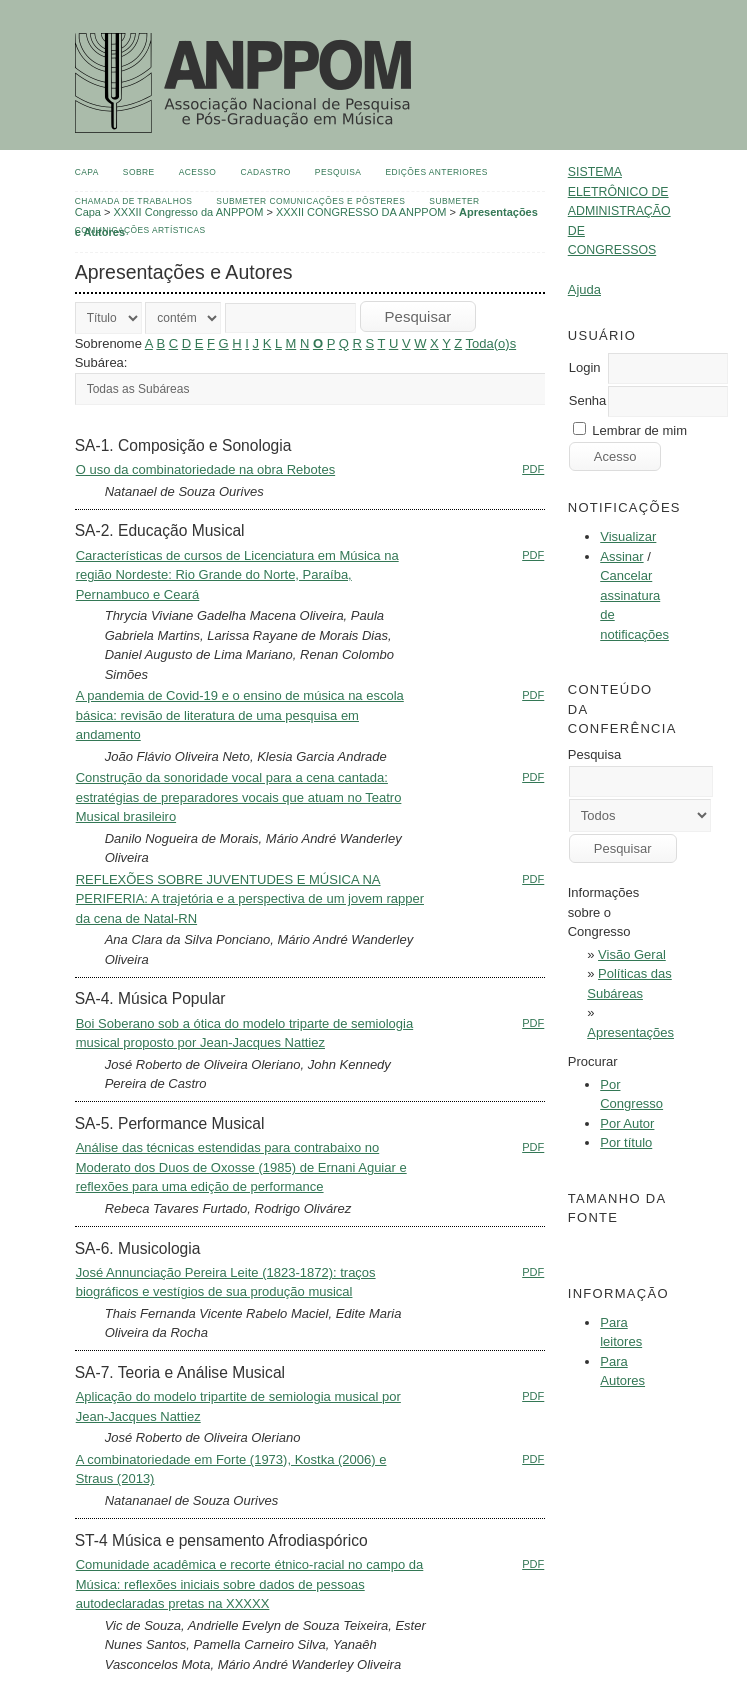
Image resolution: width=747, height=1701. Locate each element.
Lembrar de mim (639, 430)
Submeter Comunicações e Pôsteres (310, 201)
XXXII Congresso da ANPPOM (189, 212)
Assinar (621, 556)
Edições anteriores (437, 172)
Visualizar (628, 536)
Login (585, 367)
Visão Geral (632, 954)
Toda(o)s (491, 343)
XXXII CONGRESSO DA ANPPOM (361, 212)
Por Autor (627, 1123)
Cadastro (265, 172)
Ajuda (584, 289)
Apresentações (630, 1032)
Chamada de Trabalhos (134, 201)
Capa (87, 172)
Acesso (198, 172)
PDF (533, 469)
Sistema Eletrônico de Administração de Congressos (619, 211)
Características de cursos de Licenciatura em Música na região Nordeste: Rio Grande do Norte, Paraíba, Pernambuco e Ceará (237, 575)
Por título (626, 1142)
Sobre (139, 172)
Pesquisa (338, 172)
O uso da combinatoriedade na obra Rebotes (205, 469)
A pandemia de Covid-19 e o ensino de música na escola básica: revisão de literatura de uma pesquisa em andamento (240, 715)
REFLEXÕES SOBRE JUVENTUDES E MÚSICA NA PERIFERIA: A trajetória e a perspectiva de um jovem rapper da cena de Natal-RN (250, 899)
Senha (588, 400)
